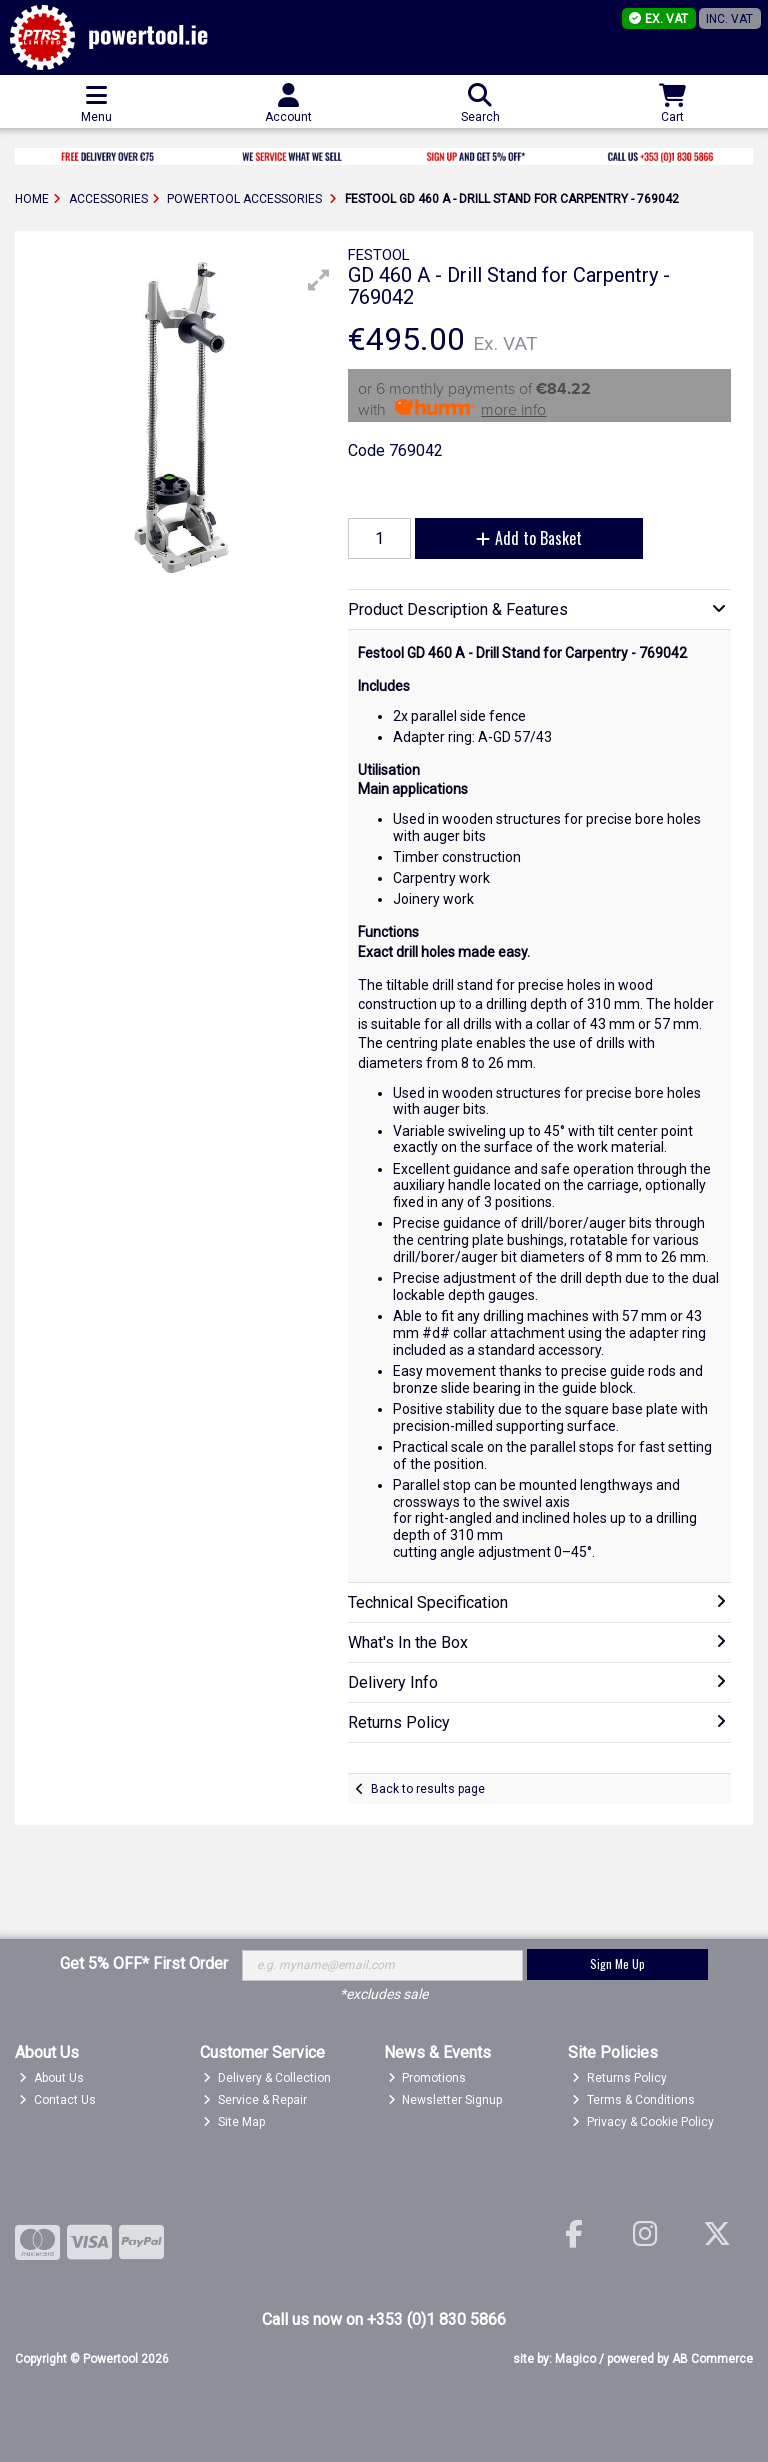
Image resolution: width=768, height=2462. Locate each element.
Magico (575, 2359)
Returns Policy (619, 2078)
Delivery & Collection (267, 2078)
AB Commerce (712, 2359)
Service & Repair (255, 2100)
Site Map (234, 2122)
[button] (319, 280)
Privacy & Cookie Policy (643, 2122)
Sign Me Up (617, 1963)
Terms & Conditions (633, 2100)
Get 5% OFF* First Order (144, 1963)
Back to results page (428, 1789)
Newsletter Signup (445, 2100)
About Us (51, 2078)
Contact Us (57, 2100)
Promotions (427, 2078)
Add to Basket (529, 538)
